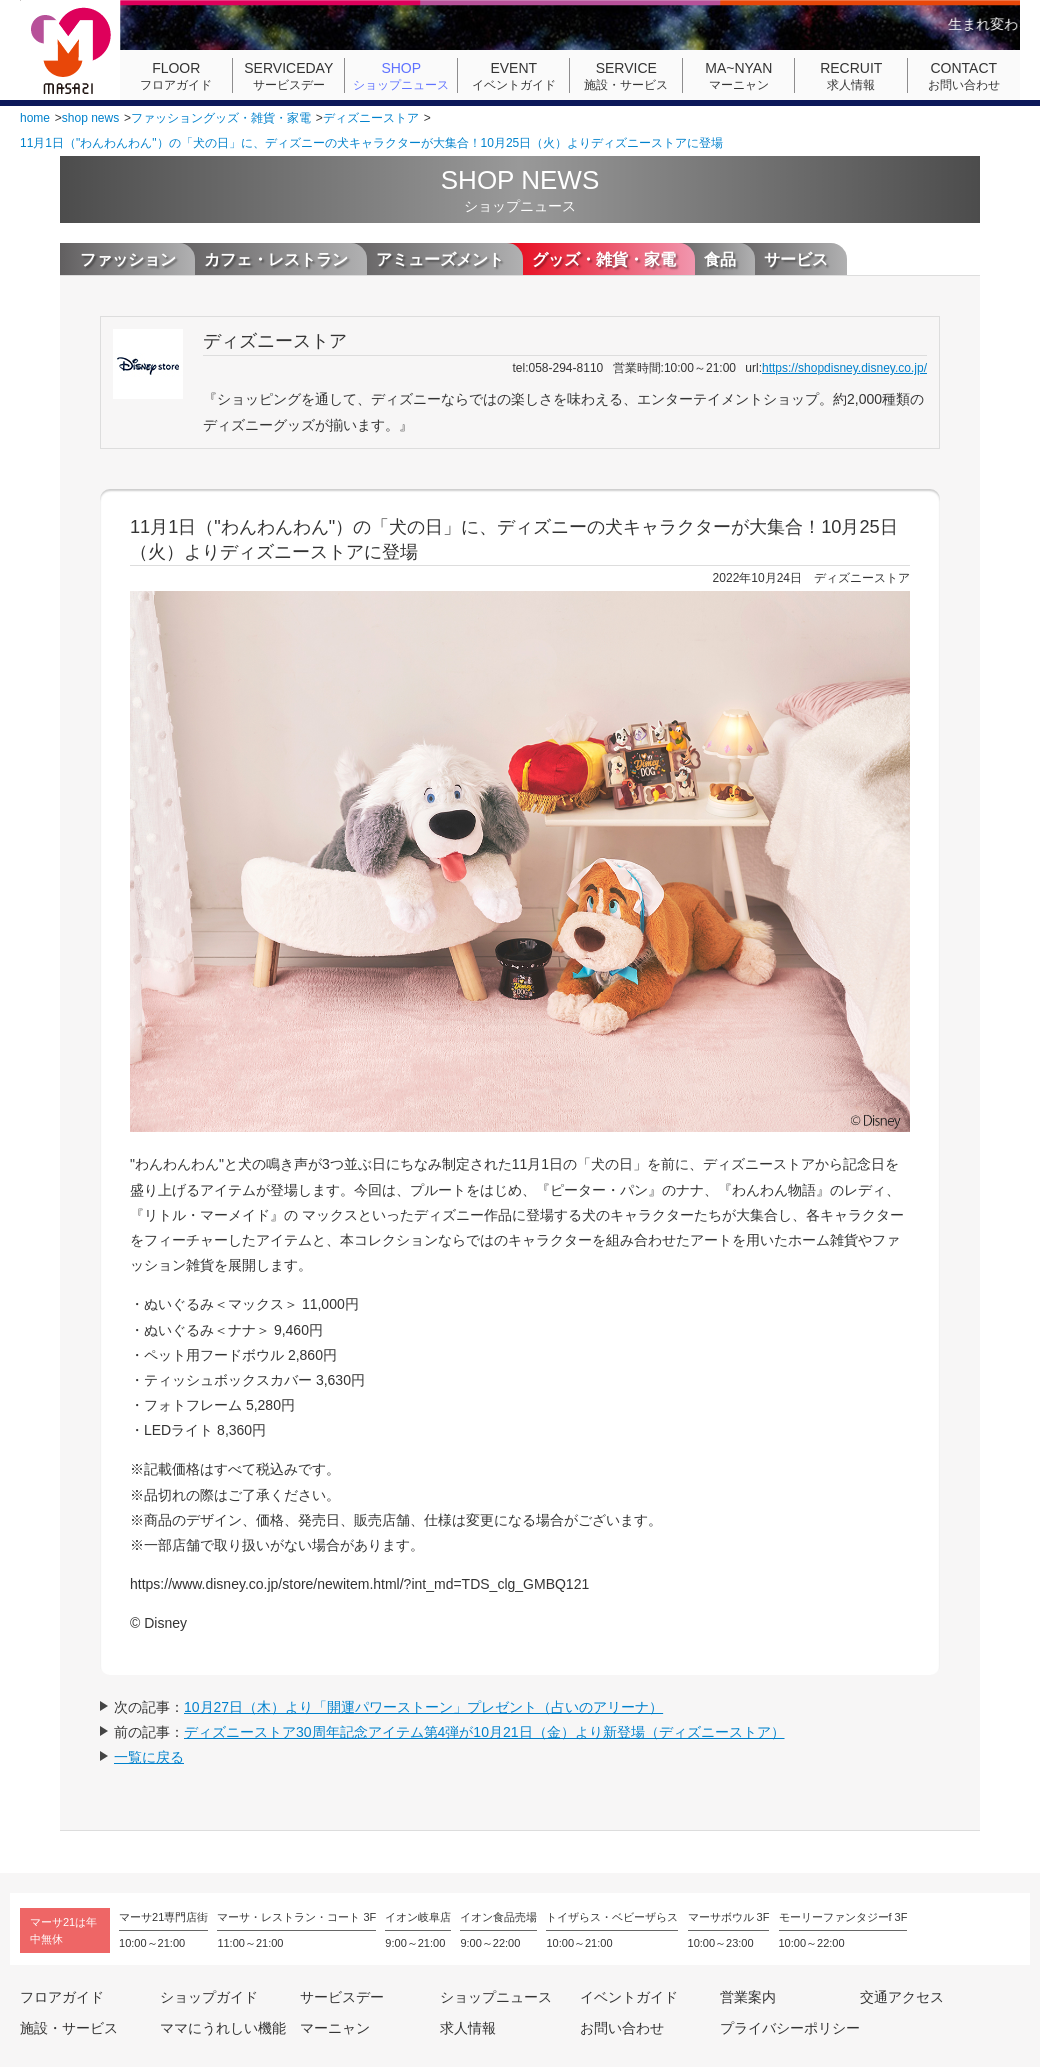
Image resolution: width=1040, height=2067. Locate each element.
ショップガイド (209, 1997)
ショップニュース (401, 76)
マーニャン (739, 76)
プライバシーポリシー (790, 2028)
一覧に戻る (149, 1757)
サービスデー (289, 76)
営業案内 (748, 1997)
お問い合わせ (964, 76)
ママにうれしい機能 (223, 2028)
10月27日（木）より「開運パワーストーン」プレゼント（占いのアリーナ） (423, 1707)
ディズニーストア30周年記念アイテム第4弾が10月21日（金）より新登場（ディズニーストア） (484, 1732)
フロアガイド (176, 76)
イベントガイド (514, 76)
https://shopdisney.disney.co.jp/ (844, 368)
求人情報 (851, 76)
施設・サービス (626, 76)
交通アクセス (902, 1997)
